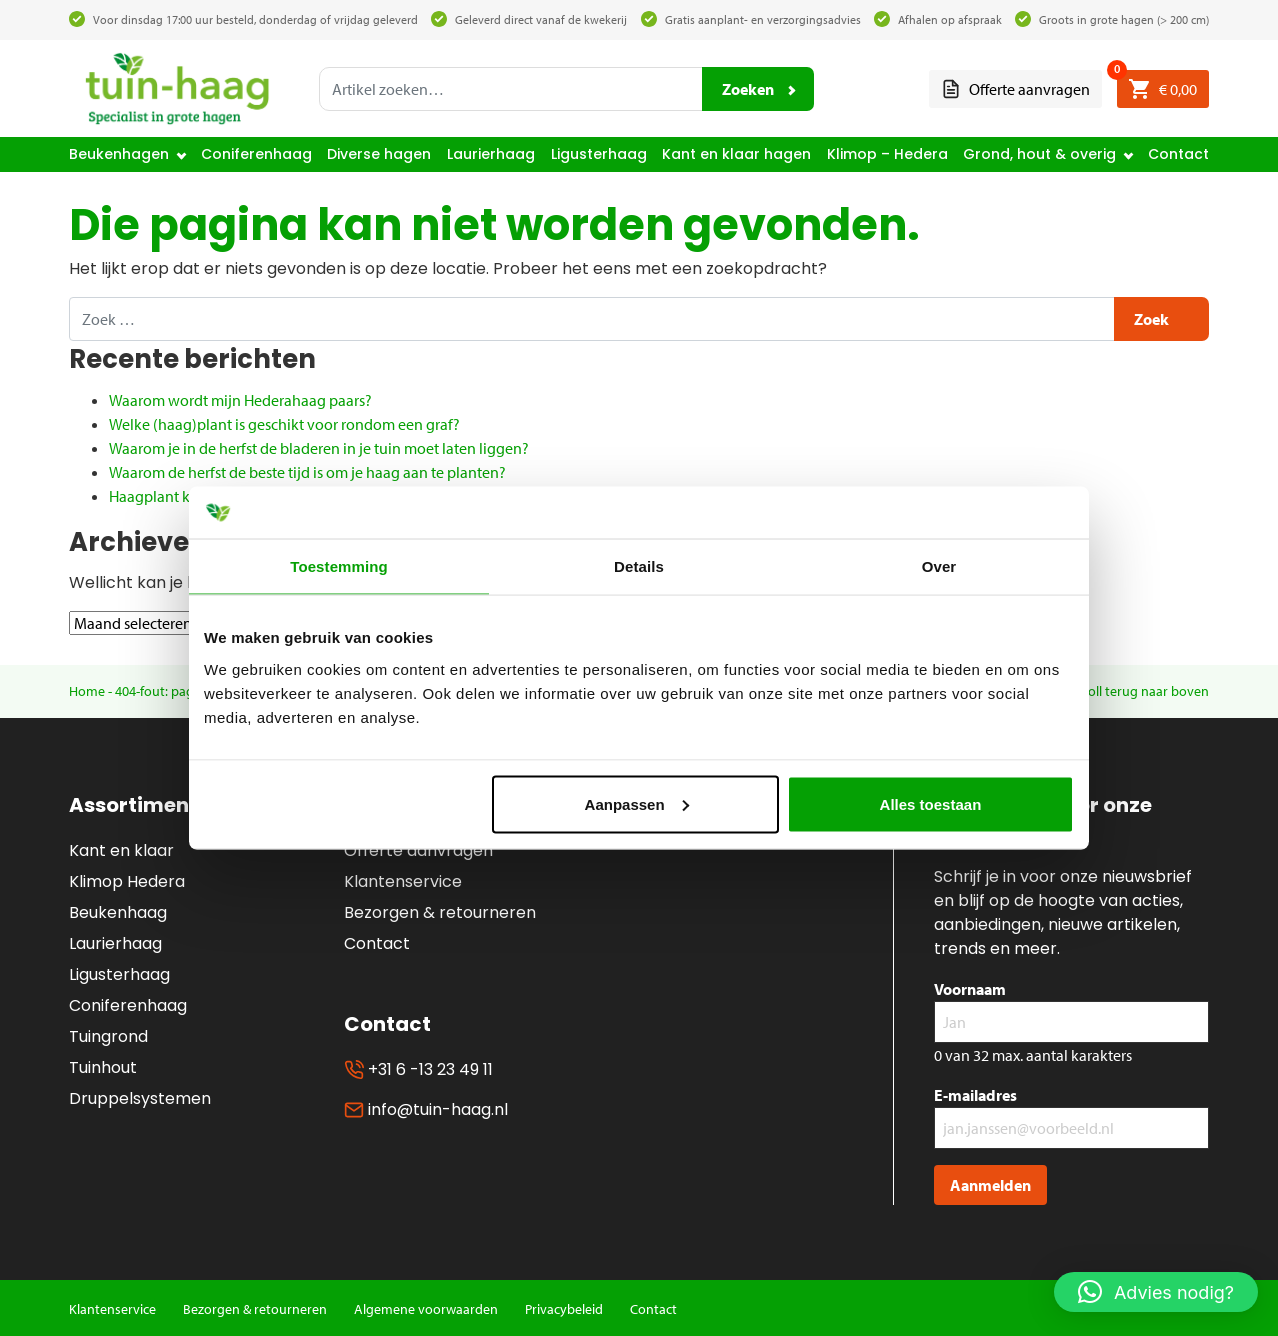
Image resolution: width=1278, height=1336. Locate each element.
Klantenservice (403, 881)
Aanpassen (637, 803)
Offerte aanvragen (1015, 89)
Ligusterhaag (599, 154)
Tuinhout (103, 1067)
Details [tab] (639, 566)
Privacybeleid (564, 1309)
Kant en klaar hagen (736, 154)
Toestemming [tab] (339, 566)
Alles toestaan (931, 803)
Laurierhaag (491, 154)
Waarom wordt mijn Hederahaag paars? (240, 400)
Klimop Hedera (127, 881)
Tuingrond (108, 1036)
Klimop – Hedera (887, 154)
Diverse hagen (379, 154)
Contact (1178, 154)
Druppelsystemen (140, 1098)
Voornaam (970, 989)
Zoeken (748, 89)
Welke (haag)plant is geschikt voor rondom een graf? (284, 424)
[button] (1156, 1292)
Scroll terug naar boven (1139, 691)
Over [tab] (939, 566)
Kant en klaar (121, 850)
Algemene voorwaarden (426, 1309)
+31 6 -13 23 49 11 (418, 1069)
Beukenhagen (119, 154)
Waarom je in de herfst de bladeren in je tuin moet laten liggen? (319, 448)
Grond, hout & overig (1039, 154)
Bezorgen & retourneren (440, 912)
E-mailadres (975, 1095)
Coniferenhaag (256, 154)
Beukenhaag (118, 912)
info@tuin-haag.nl (426, 1109)
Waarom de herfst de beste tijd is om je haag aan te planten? (307, 472)
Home (87, 691)
